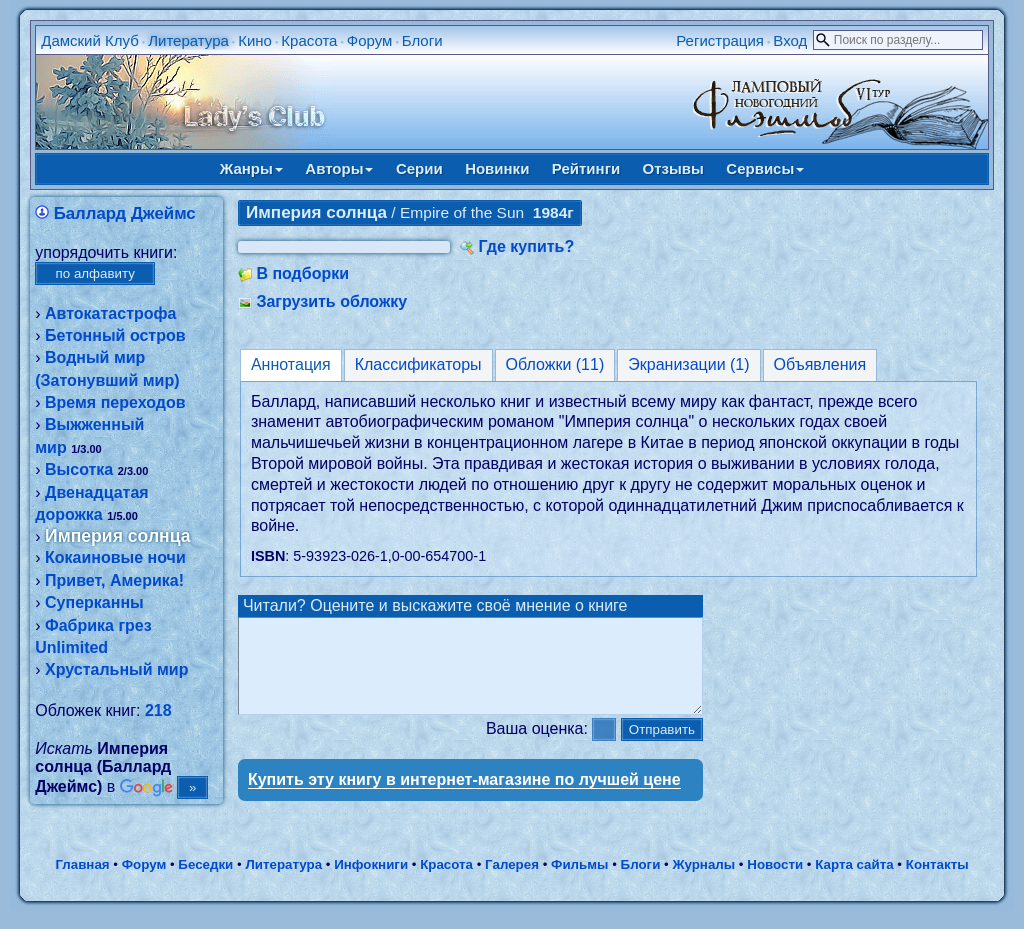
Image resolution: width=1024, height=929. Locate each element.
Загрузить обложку (331, 301)
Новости (775, 882)
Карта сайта (854, 882)
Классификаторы (418, 364)
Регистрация (720, 40)
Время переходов (115, 402)
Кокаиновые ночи (115, 557)
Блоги (422, 40)
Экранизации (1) (688, 364)
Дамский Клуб (90, 40)
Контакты (937, 882)
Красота (309, 40)
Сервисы (765, 168)
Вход (790, 40)
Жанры (251, 168)
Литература (188, 40)
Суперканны (94, 602)
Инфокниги (371, 882)
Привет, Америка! (114, 580)
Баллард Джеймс (125, 213)
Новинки (497, 168)
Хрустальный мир (116, 669)
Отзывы (673, 168)
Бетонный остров (115, 335)
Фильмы (579, 882)
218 (158, 710)
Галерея (512, 882)
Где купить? (526, 246)
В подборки (302, 273)
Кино (255, 40)
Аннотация (291, 364)
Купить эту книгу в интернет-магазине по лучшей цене (464, 797)
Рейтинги (586, 168)
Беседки (205, 882)
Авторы (339, 168)
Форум (370, 40)
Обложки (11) (555, 364)
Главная (82, 882)
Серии (419, 168)
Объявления (820, 364)
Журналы (703, 882)
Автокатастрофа (110, 313)
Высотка (79, 469)
